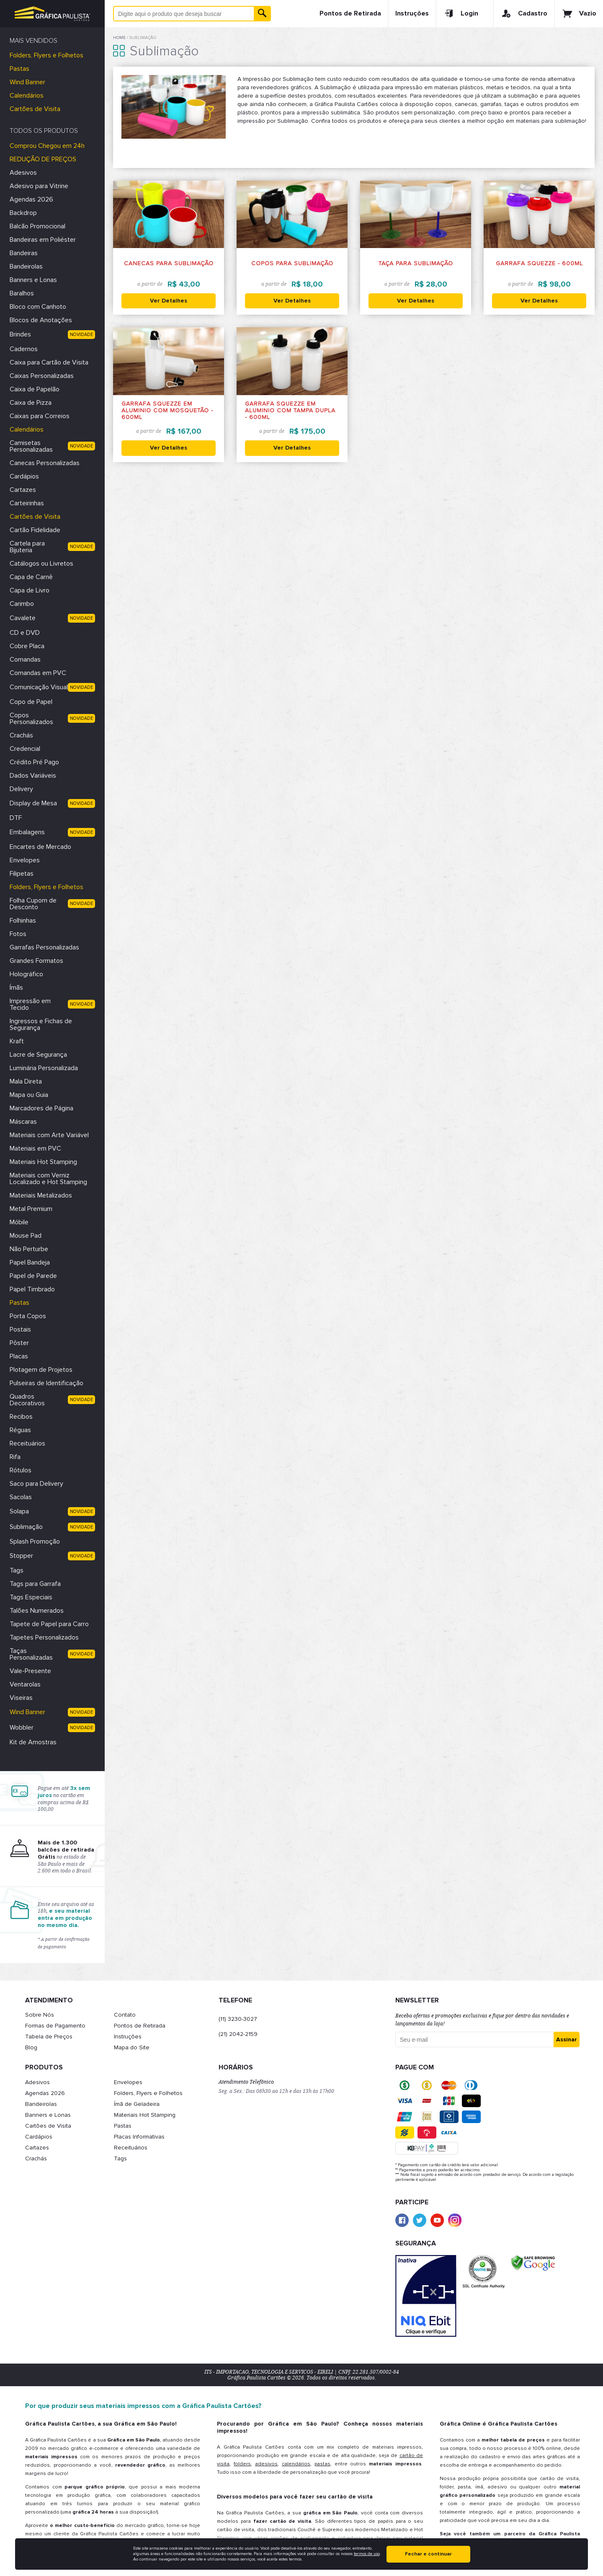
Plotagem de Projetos (41, 1369)
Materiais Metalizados (41, 1195)
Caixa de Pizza (31, 402)
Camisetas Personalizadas (31, 446)
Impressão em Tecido (30, 1004)
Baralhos (22, 293)
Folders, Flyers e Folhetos (46, 55)
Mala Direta (26, 1081)
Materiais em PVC (35, 1148)
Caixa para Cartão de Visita (49, 362)
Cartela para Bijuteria (27, 546)
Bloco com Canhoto (38, 306)
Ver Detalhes (168, 300)
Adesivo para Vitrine (39, 186)
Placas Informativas (139, 2136)
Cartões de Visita (35, 109)
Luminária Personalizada (44, 1068)
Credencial (25, 748)
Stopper (21, 1555)
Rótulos (20, 1470)
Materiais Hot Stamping (43, 1162)
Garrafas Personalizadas (44, 947)
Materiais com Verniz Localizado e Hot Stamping (48, 1178)
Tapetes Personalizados (44, 1637)
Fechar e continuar (428, 2554)
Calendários (27, 95)
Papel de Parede (33, 1275)
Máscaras (23, 1121)
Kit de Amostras (33, 1742)
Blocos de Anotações (41, 320)
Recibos (21, 1416)
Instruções (412, 13)
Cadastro (523, 13)
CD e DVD (25, 632)
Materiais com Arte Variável (49, 1135)
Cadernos (24, 349)
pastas (322, 2464)
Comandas (25, 659)
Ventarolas (25, 1684)
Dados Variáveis (33, 775)
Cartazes (23, 489)
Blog (31, 2047)
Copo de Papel (31, 701)
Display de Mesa (33, 803)
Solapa (19, 1511)
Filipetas (22, 873)
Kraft (17, 1041)
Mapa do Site (131, 2047)
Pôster (19, 1343)
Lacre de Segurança (38, 1054)
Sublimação (26, 1526)
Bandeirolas (26, 266)
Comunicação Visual (39, 687)
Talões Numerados (37, 1610)
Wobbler (22, 1727)
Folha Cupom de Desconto (33, 903)
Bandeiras (24, 253)
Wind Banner (27, 82)
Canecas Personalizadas (45, 463)
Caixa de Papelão (34, 389)
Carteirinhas (27, 503)
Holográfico (26, 974)
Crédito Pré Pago (34, 762)
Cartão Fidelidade (35, 530)
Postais (20, 1329)
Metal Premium (31, 1208)
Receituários (27, 1443)
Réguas (20, 1430)
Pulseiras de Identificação (46, 1383)
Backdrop (23, 212)
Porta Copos (28, 1316)
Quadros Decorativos (27, 1400)
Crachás (21, 735)
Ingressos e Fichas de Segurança (41, 1024)
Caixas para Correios (40, 416)
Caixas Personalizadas (42, 375)
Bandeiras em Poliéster (43, 239)
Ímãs (16, 987)
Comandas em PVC (38, 673)
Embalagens (27, 832)
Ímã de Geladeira (137, 2104)
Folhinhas (23, 920)
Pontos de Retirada (350, 13)
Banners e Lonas (33, 280)
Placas (19, 1356)
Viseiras (21, 1697)
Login (460, 13)
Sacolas (21, 1497)
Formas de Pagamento (55, 2025)
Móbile (19, 1222)
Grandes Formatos (36, 960)
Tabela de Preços (48, 2036)
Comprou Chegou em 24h (47, 145)
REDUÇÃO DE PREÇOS (43, 159)
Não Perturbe (29, 1249)
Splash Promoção (35, 1541)
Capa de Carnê (31, 577)
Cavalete (23, 618)
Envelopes (25, 860)
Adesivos (23, 172)
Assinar (566, 2039)
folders (242, 2464)
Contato (125, 2014)
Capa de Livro (29, 590)
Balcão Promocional (37, 226)
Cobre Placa (27, 646)
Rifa (15, 1457)
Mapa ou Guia (29, 1094)
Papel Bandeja (30, 1262)
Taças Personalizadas (31, 1654)
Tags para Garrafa (35, 1583)
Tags (16, 1570)
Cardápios (24, 476)
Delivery (21, 789)
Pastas (19, 68)
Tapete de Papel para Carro (49, 1624)
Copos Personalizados (31, 718)
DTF (16, 818)
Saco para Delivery (36, 1483)
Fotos (18, 934)
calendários (296, 2464)
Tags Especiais (31, 1597)
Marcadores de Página (41, 1108)
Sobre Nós (39, 2014)
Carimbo (22, 603)
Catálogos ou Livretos (41, 563)
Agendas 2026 (31, 199)
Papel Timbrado (32, 1289)
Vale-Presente (30, 1671)
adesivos (266, 2464)
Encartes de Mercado (40, 846)
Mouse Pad (25, 1235)
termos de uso (367, 2553)
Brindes (20, 334)
